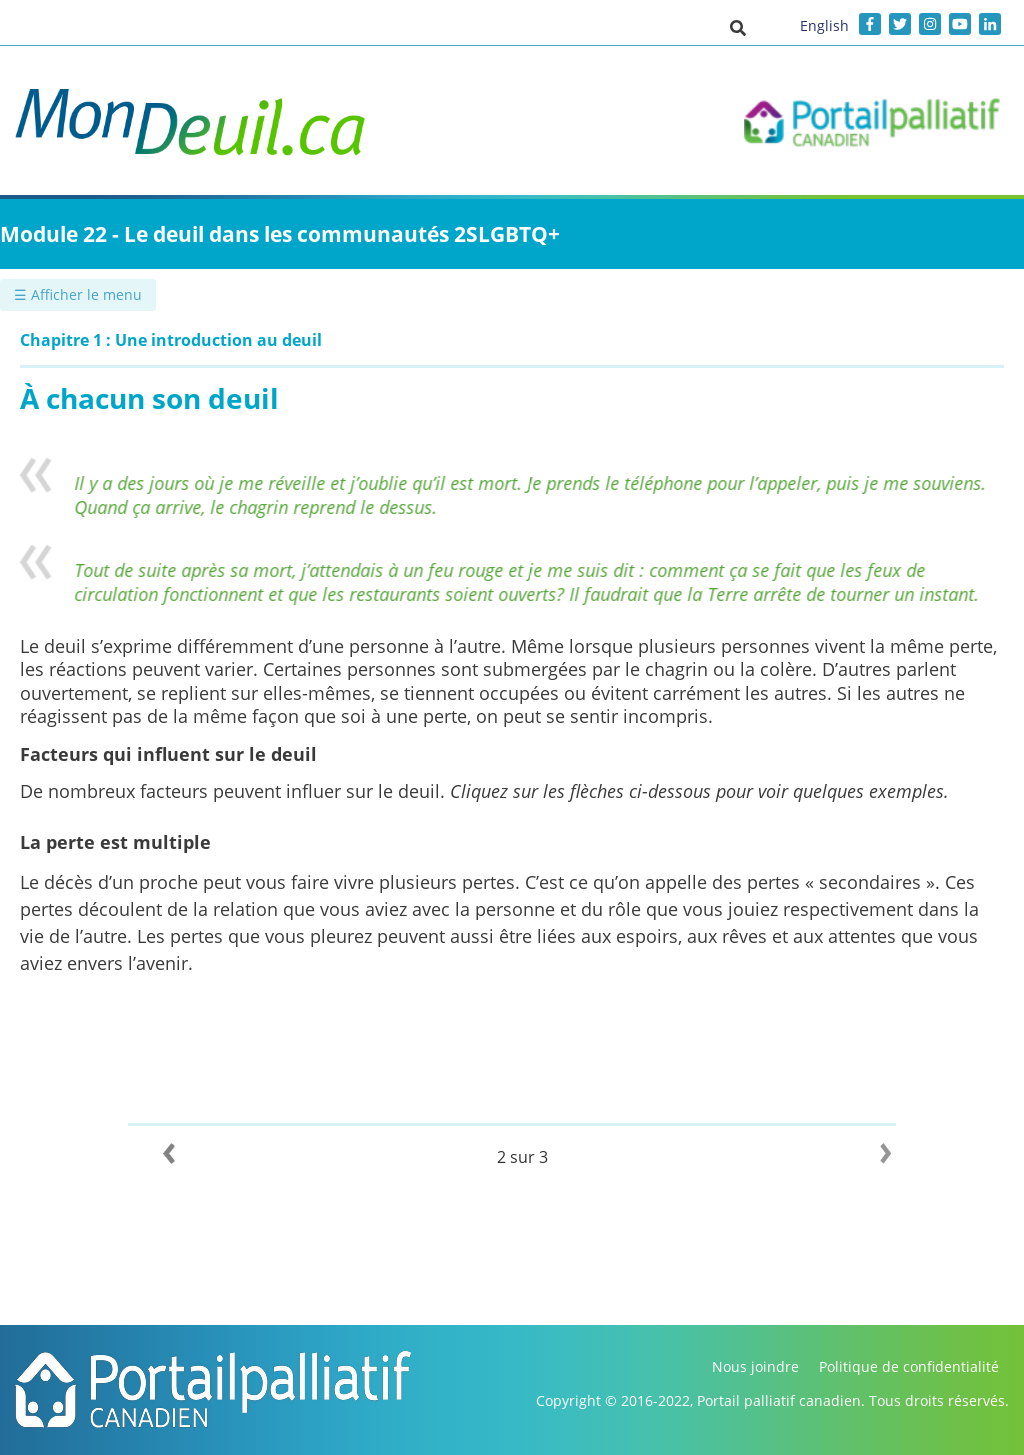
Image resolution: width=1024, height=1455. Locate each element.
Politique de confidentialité (909, 1366)
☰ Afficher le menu (78, 294)
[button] (738, 27)
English (824, 25)
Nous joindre (755, 1366)
